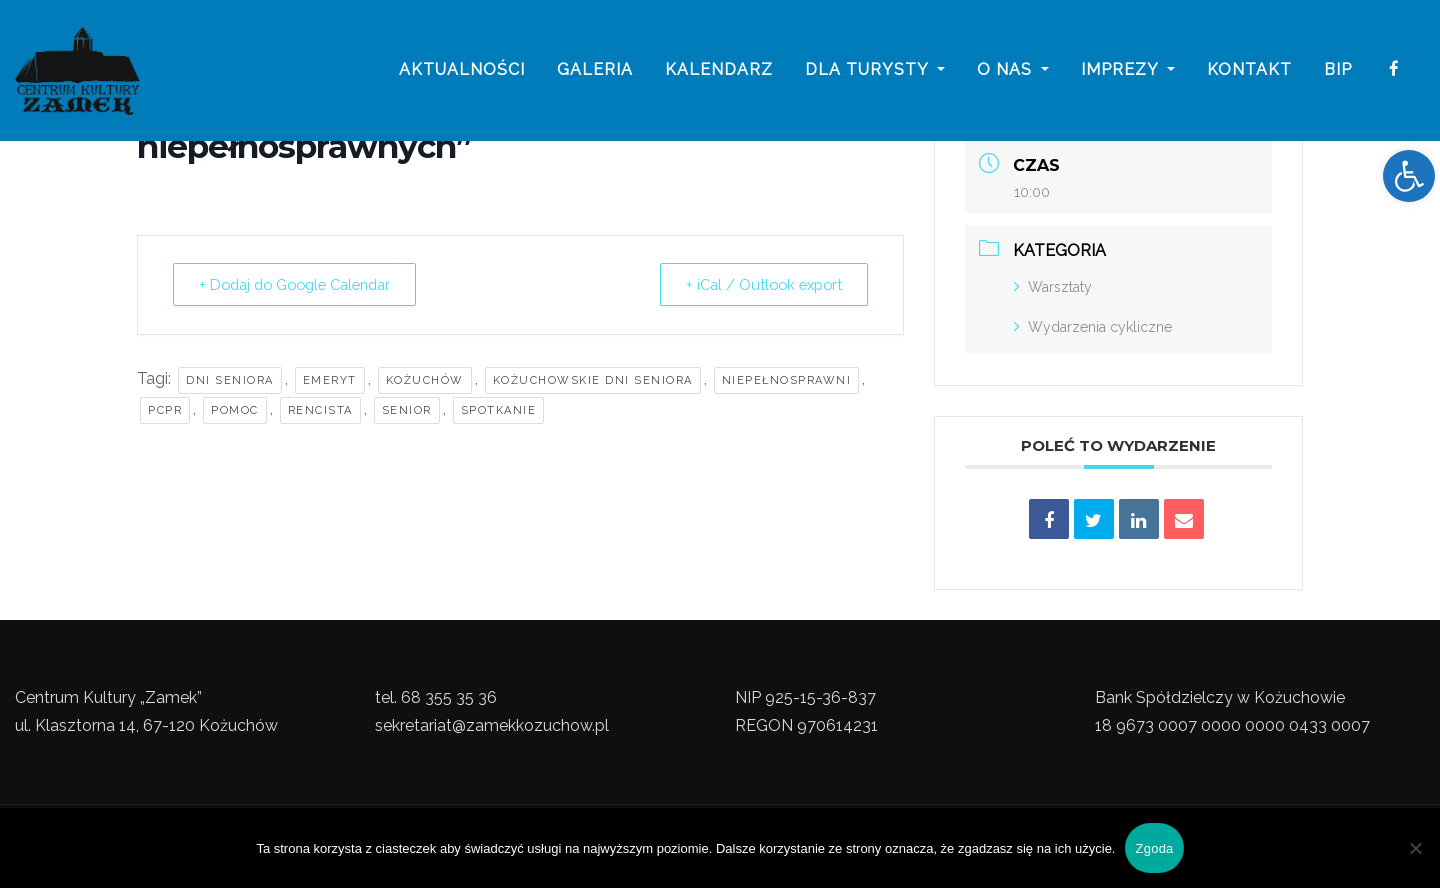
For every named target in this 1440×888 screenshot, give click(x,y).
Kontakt (1249, 72)
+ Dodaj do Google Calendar (305, 285)
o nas (1013, 72)
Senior (407, 410)
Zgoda (1154, 848)
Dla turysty (875, 72)
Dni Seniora (230, 380)
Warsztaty (1053, 287)
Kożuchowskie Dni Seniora (593, 380)
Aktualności (462, 72)
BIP (1338, 72)
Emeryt (330, 380)
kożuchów (425, 380)
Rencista (320, 410)
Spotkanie (499, 410)
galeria (595, 72)
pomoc (235, 410)
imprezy (1128, 72)
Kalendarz (719, 72)
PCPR (165, 410)
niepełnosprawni (787, 380)
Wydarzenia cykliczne (1093, 327)
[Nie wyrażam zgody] (1415, 848)
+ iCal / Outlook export (757, 285)
